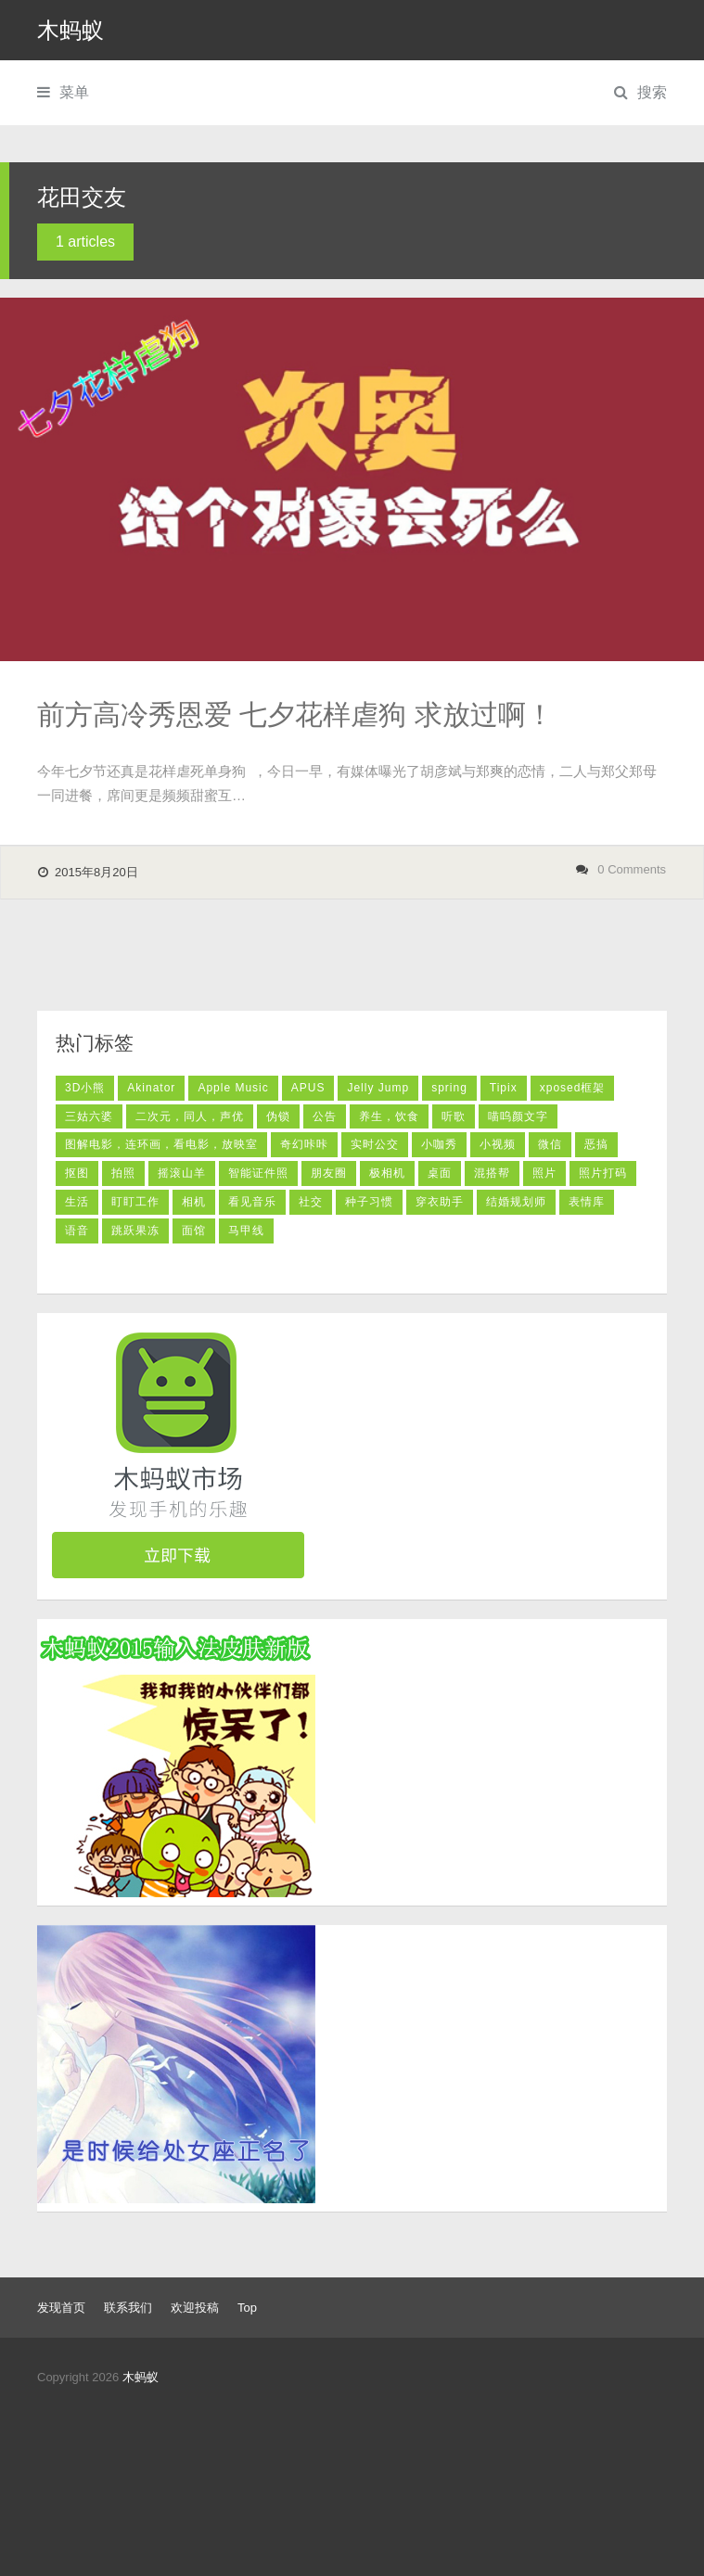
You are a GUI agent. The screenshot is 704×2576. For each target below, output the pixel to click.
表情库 (587, 1201)
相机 (194, 1201)
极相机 (387, 1173)
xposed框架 (573, 1087)
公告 (325, 1116)
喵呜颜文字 (518, 1116)
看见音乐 (252, 1201)
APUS (308, 1087)
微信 (550, 1144)
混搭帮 (492, 1173)
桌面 (440, 1173)
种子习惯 (369, 1201)
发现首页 (61, 2308)
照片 (544, 1173)
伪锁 (278, 1116)
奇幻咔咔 (304, 1144)
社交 (311, 1201)
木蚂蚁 (70, 30)
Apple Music (233, 1087)
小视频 (498, 1144)
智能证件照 (258, 1173)
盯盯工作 (135, 1201)
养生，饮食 (389, 1116)
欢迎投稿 (195, 2308)
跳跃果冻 (135, 1230)
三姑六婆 (89, 1116)
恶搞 (596, 1144)
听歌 (454, 1116)
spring (449, 1087)
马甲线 (246, 1230)
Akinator (151, 1087)
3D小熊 (85, 1087)
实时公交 (375, 1144)
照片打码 (603, 1173)
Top (247, 2308)
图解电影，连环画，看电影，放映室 (161, 1144)
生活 (77, 1201)
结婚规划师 (516, 1201)
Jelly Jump (378, 1087)
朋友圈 (329, 1173)
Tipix (504, 1087)
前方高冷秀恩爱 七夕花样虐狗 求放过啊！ (295, 714)
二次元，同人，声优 (189, 1116)
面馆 (194, 1230)
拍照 (123, 1173)
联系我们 (128, 2308)
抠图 (77, 1173)
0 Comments (631, 869)
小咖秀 (439, 1144)
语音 (77, 1230)
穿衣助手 (440, 1201)
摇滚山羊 (182, 1173)
